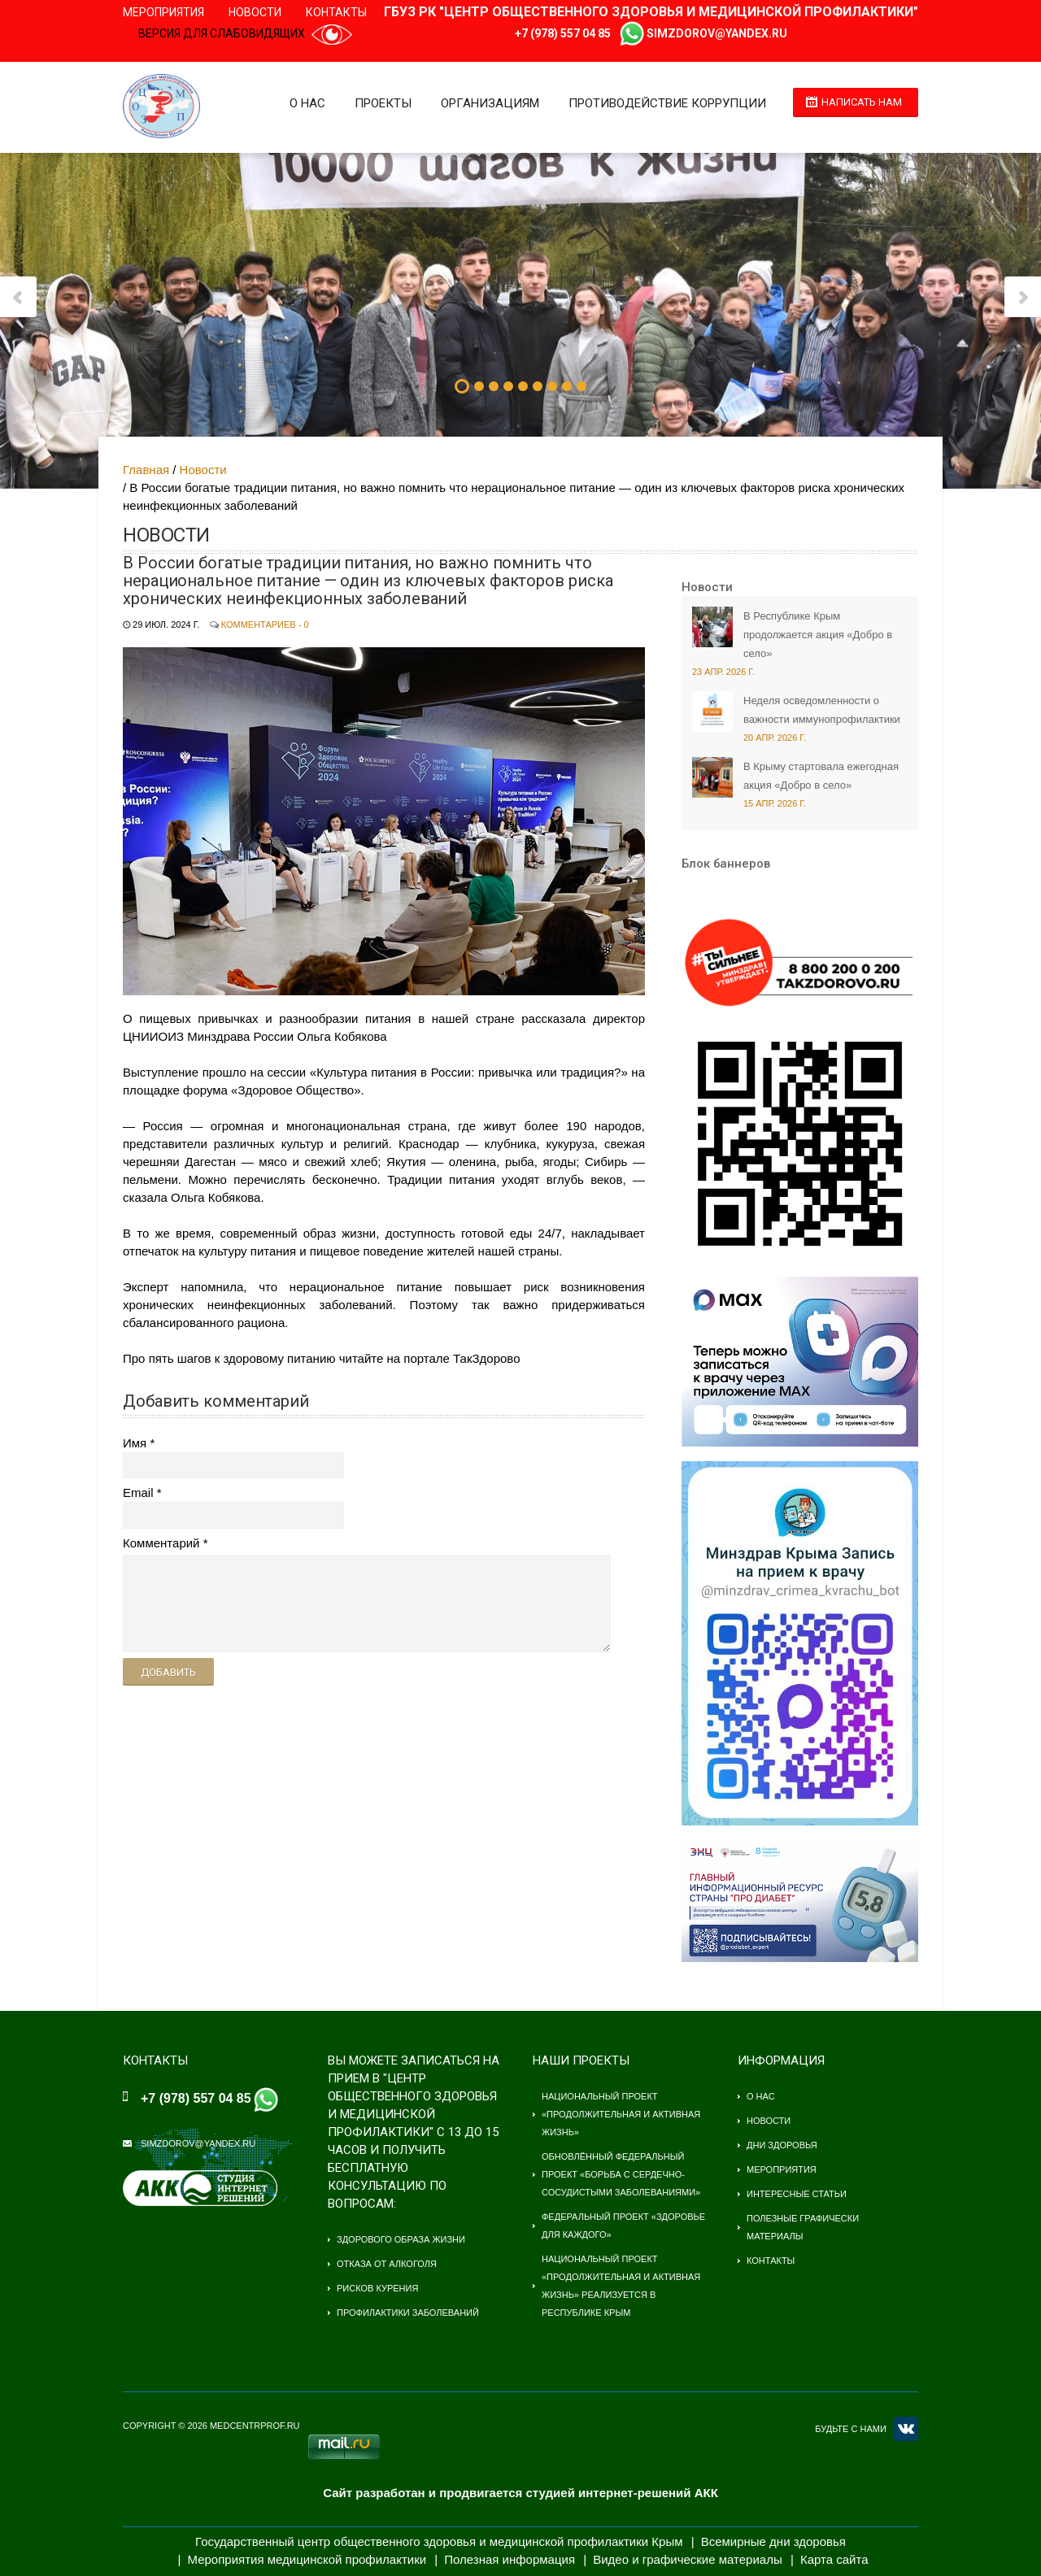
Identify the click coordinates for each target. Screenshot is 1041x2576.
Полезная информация (509, 2559)
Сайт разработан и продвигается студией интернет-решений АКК (520, 2493)
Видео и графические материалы (687, 2559)
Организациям (487, 103)
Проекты (380, 103)
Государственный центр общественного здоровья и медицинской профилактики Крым (438, 2541)
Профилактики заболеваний (408, 2312)
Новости (255, 12)
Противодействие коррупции (665, 103)
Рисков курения (377, 2288)
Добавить (168, 1672)
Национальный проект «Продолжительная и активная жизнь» (621, 2114)
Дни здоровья (782, 2145)
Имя (134, 1443)
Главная (146, 469)
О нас (305, 103)
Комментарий (161, 1543)
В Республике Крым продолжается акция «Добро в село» (817, 634)
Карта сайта (834, 2559)
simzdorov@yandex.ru (717, 33)
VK (906, 2429)
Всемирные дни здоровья (773, 2541)
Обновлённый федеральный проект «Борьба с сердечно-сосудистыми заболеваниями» (621, 2174)
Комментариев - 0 (265, 624)
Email (138, 1492)
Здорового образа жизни (401, 2239)
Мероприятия (163, 12)
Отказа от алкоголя (387, 2264)
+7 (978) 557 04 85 (563, 33)
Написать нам (861, 102)
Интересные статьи (797, 2194)
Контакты (336, 12)
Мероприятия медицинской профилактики (307, 2559)
